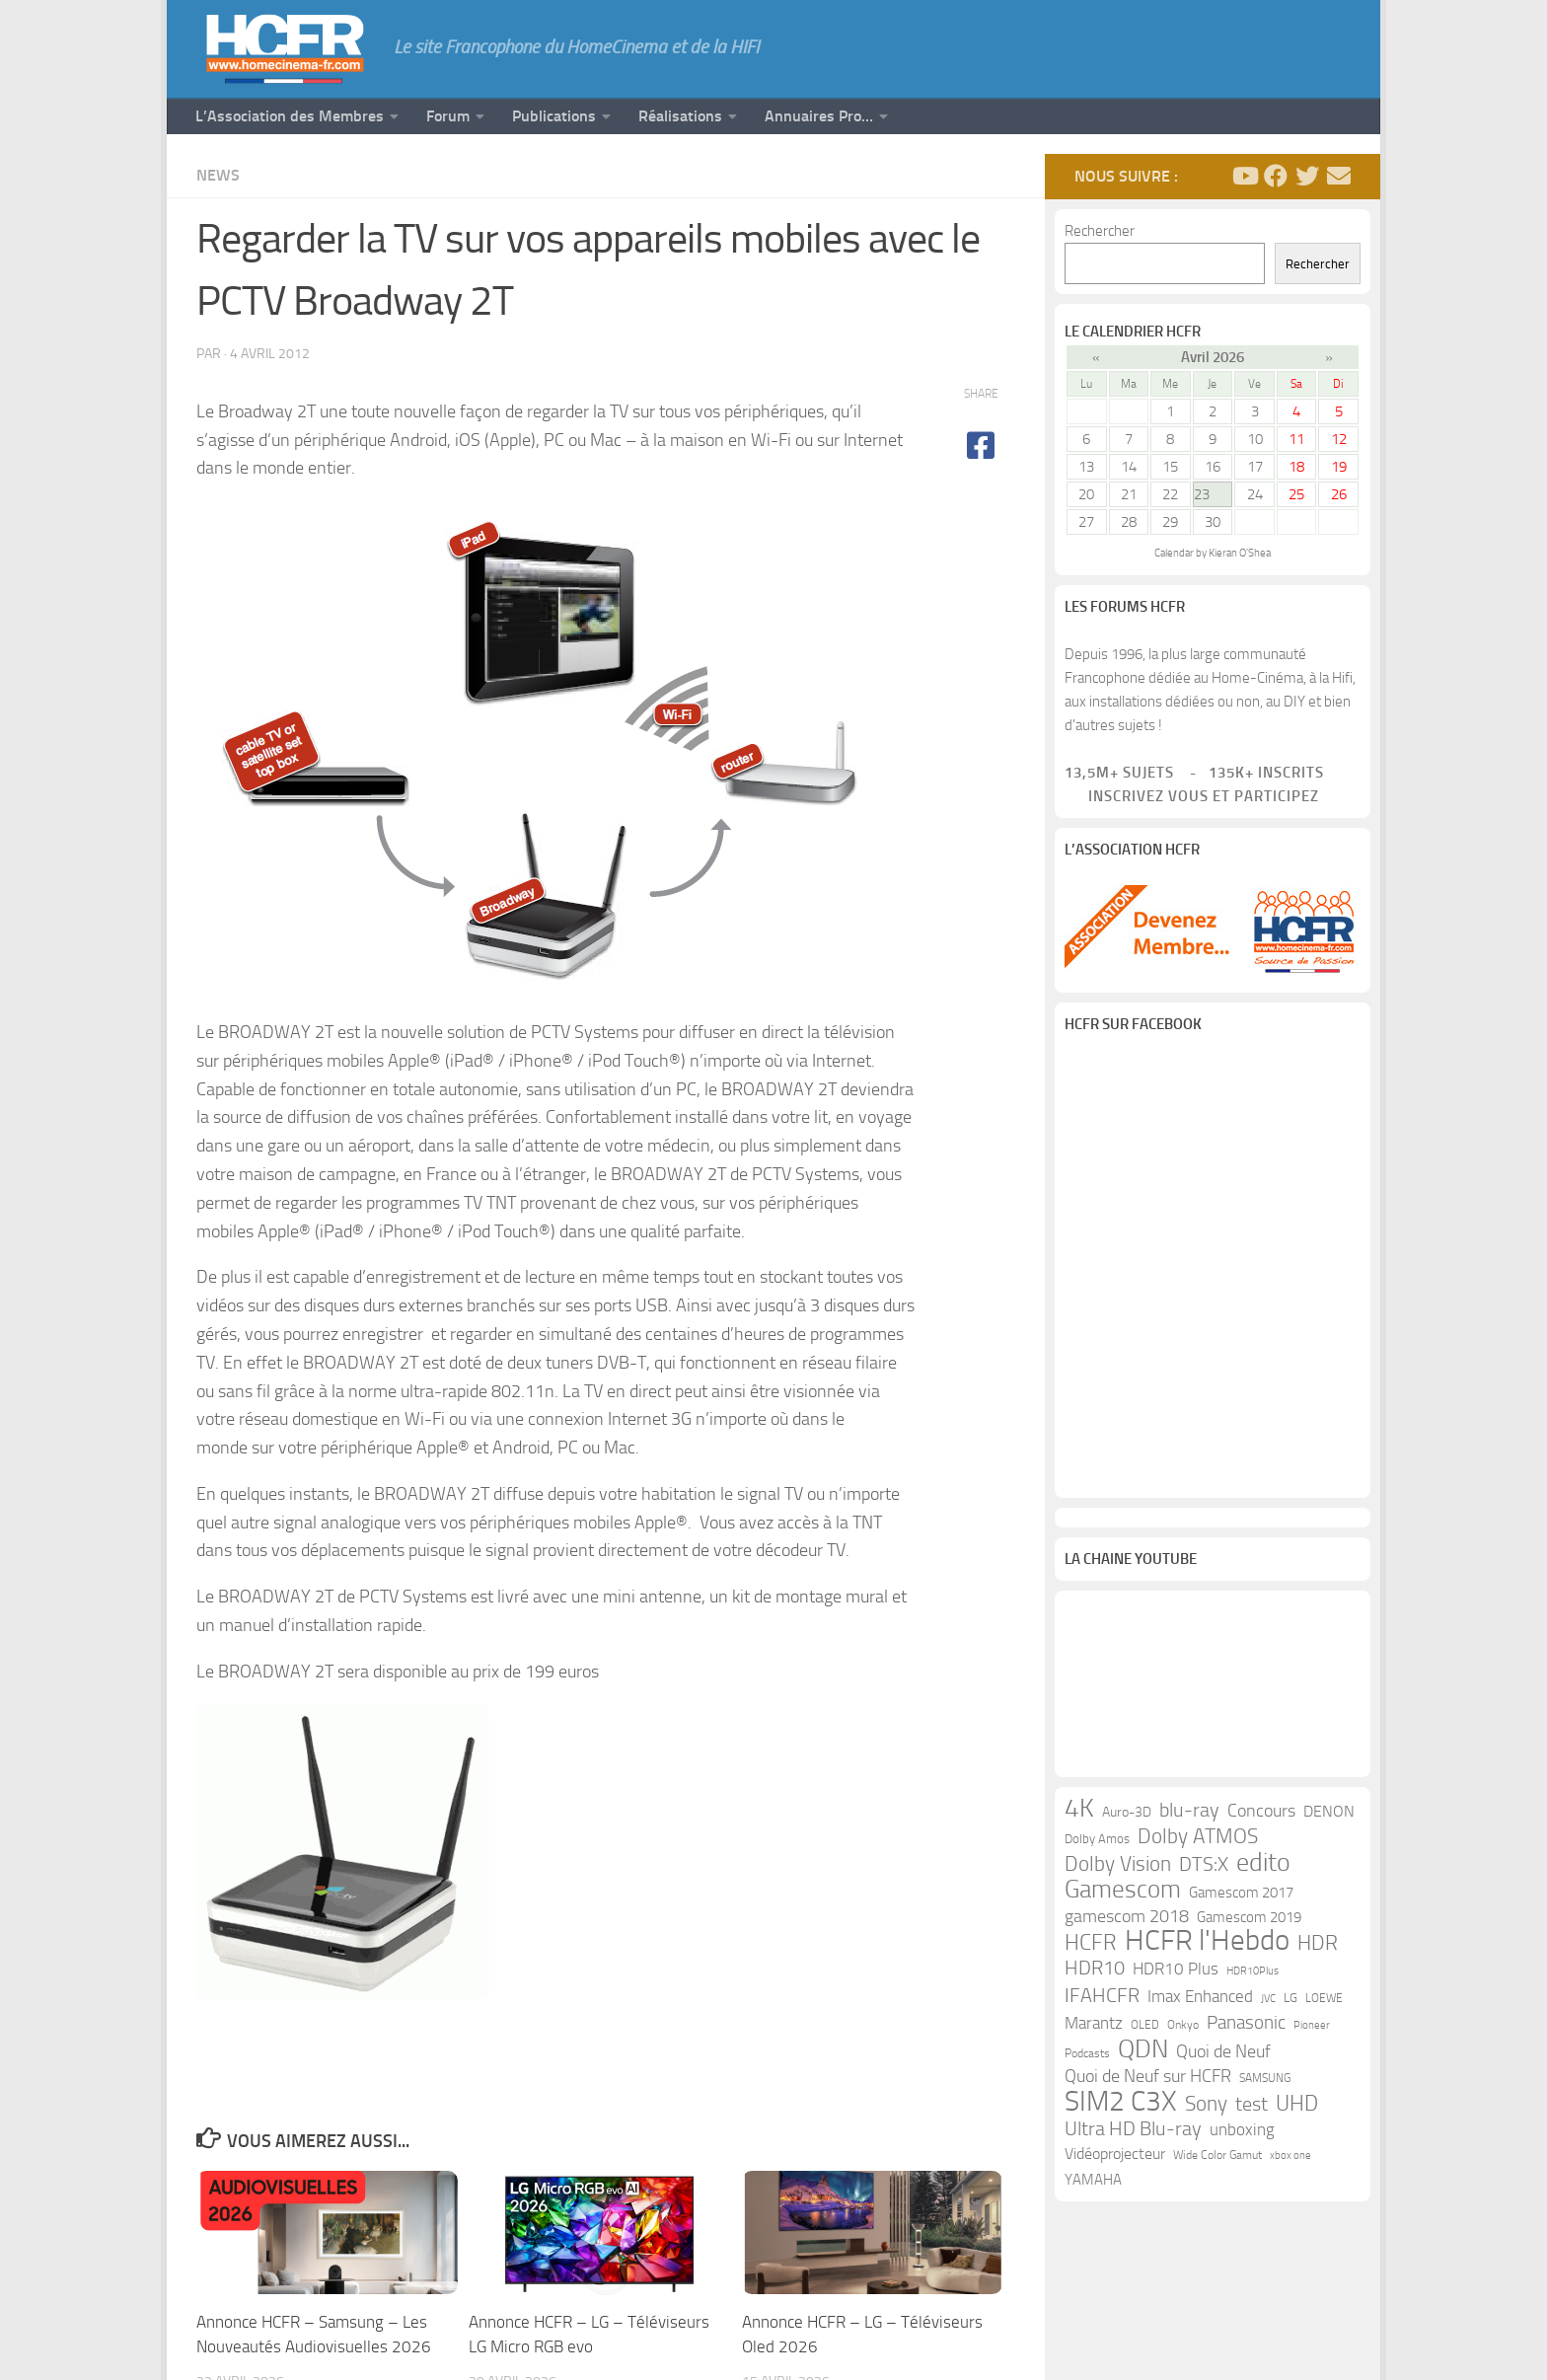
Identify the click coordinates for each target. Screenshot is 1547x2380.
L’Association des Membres (289, 116)
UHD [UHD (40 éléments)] (1297, 2104)
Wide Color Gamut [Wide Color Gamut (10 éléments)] (1217, 2155)
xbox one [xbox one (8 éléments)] (1290, 2155)
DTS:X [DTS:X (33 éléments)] (1203, 1864)
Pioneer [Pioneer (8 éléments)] (1311, 2025)
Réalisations (680, 116)
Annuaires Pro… (819, 116)
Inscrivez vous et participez (1192, 796)
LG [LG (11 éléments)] (1290, 1997)
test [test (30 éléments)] (1251, 2104)
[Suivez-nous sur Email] (1339, 175)
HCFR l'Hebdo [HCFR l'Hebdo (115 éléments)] (1207, 1941)
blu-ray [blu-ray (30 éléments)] (1189, 1810)
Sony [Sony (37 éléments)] (1206, 2104)
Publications (554, 116)
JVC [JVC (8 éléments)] (1268, 1998)
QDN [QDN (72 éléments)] (1143, 2049)
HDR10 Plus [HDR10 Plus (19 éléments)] (1175, 1969)
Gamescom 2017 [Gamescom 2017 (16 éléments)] (1241, 1892)
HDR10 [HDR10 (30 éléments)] (1095, 1968)
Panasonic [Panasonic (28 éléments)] (1246, 2022)
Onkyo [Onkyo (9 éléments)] (1183, 2025)
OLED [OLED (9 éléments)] (1145, 2025)
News (218, 175)
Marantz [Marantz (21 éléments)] (1094, 2023)
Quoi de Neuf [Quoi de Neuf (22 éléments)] (1223, 2052)
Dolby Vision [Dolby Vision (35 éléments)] (1118, 1864)
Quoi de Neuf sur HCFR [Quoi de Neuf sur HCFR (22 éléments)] (1148, 2076)
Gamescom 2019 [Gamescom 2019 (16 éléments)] (1249, 1917)
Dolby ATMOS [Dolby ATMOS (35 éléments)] (1198, 1836)
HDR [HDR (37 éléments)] (1317, 1943)
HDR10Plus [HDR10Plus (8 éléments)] (1252, 1971)
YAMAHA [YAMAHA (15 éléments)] (1093, 2180)
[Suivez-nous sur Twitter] (1307, 175)
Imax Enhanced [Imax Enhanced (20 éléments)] (1200, 1996)
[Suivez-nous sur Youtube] (1244, 175)
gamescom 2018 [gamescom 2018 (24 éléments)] (1127, 1916)
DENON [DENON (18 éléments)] (1329, 1811)
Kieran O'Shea (1240, 553)
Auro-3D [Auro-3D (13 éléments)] (1126, 1812)
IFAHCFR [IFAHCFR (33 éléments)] (1102, 1995)
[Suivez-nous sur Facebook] (1276, 175)
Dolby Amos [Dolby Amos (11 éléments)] (1097, 1838)
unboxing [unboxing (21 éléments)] (1242, 2129)
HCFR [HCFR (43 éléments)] (1091, 1943)
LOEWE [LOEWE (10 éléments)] (1324, 1998)
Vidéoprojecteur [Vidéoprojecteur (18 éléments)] (1115, 2153)
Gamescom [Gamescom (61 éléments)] (1123, 1889)
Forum (448, 116)
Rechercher (1100, 231)
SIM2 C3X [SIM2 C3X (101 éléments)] (1121, 2102)
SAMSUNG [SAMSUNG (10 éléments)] (1264, 2078)
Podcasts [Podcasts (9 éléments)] (1087, 2053)
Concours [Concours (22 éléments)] (1261, 1811)
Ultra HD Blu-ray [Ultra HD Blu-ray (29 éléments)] (1133, 2129)
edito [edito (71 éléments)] (1263, 1863)
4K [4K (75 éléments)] (1079, 1809)
